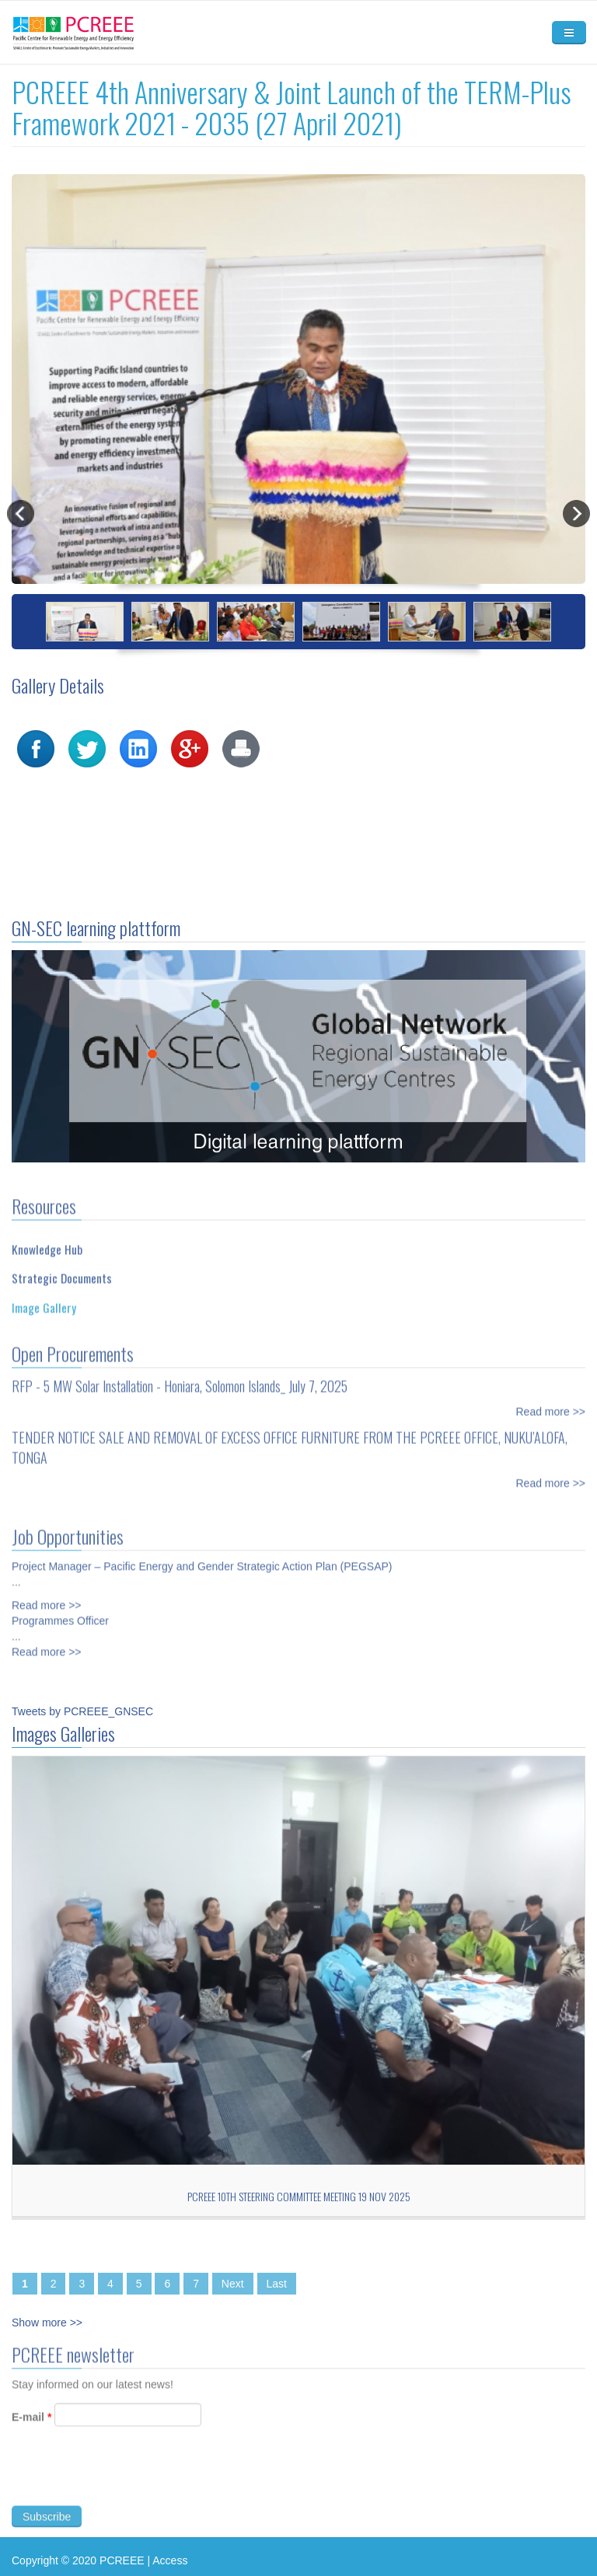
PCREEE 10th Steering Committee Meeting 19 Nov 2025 (298, 2196)
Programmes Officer (60, 1614)
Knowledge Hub (47, 1242)
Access (169, 2560)
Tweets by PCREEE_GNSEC (82, 1711)
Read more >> (551, 1405)
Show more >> (47, 2322)
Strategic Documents (62, 1272)
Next (233, 2283)
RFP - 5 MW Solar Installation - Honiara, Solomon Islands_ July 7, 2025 (179, 1379)
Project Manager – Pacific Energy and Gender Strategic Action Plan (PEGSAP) (202, 1560)
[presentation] (130, 2481)
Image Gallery (44, 1300)
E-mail (31, 2423)
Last (277, 2283)
